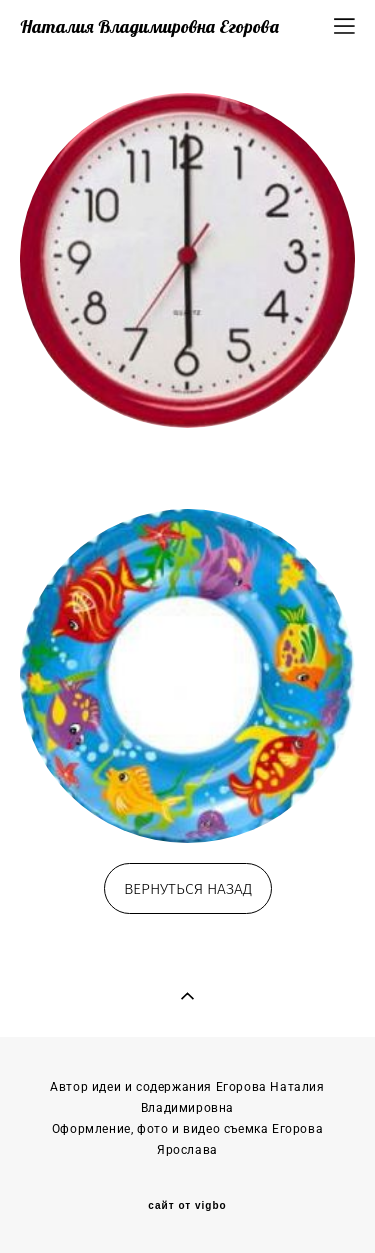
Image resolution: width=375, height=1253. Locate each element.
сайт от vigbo (187, 1206)
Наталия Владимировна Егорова (149, 27)
